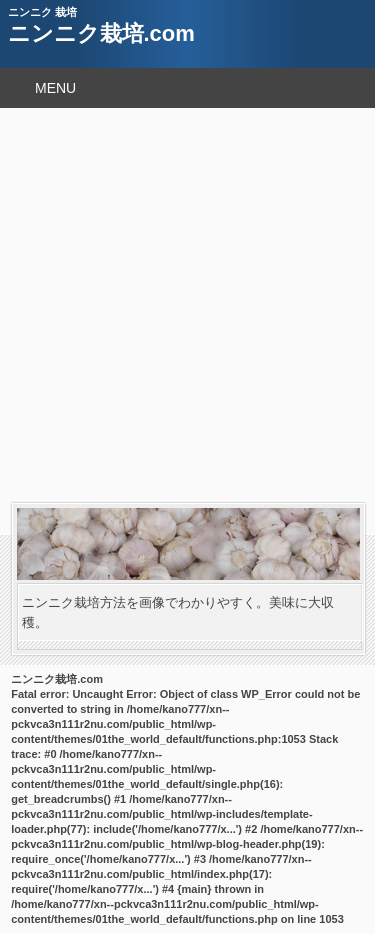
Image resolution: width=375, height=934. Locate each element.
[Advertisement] (187, 305)
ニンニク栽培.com (101, 33)
